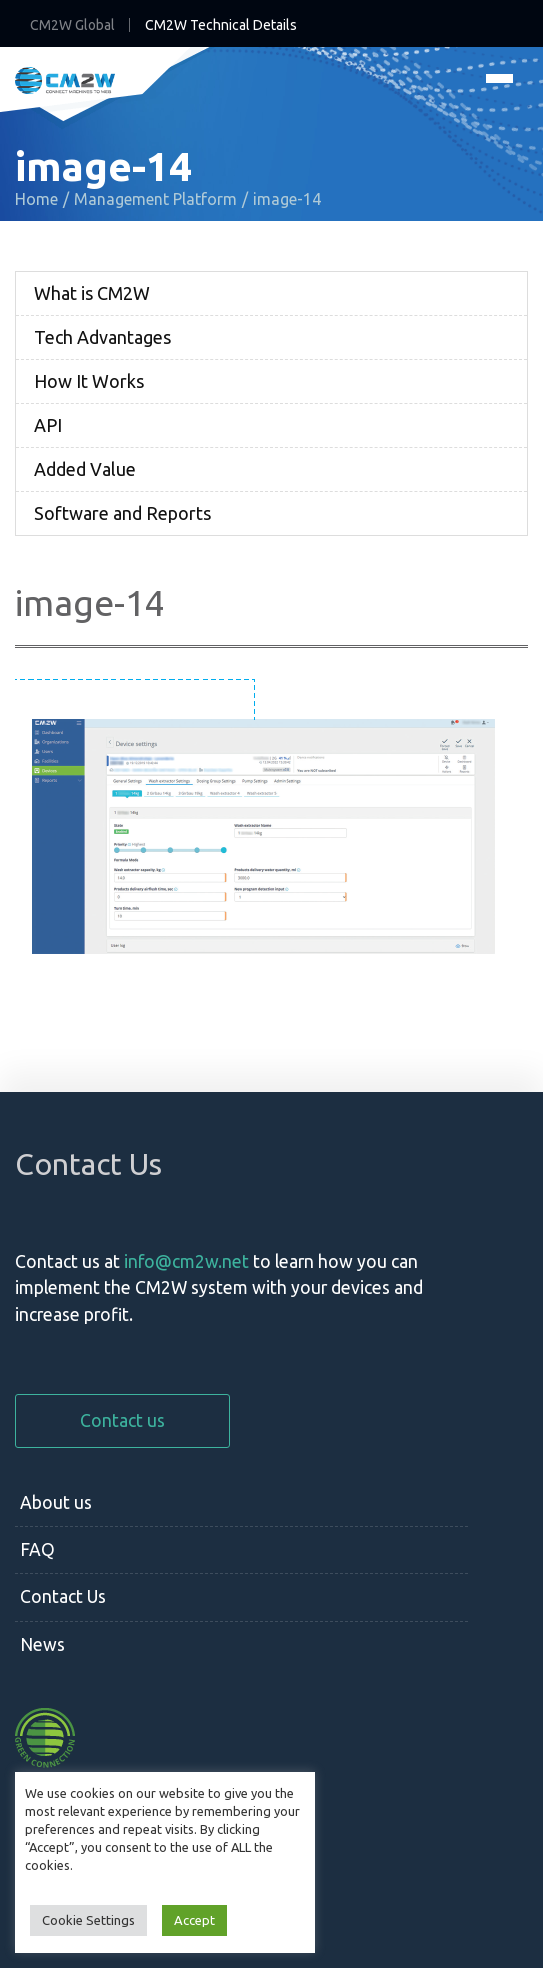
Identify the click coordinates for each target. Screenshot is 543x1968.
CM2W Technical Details (221, 25)
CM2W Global (72, 25)
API (48, 425)
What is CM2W (92, 293)
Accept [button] (194, 1920)
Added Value (85, 469)
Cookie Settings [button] (88, 1920)
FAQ (37, 1549)
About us (56, 1502)
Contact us (122, 1420)
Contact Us (63, 1596)
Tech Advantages (102, 337)
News (42, 1644)
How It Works (89, 381)
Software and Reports (122, 513)
